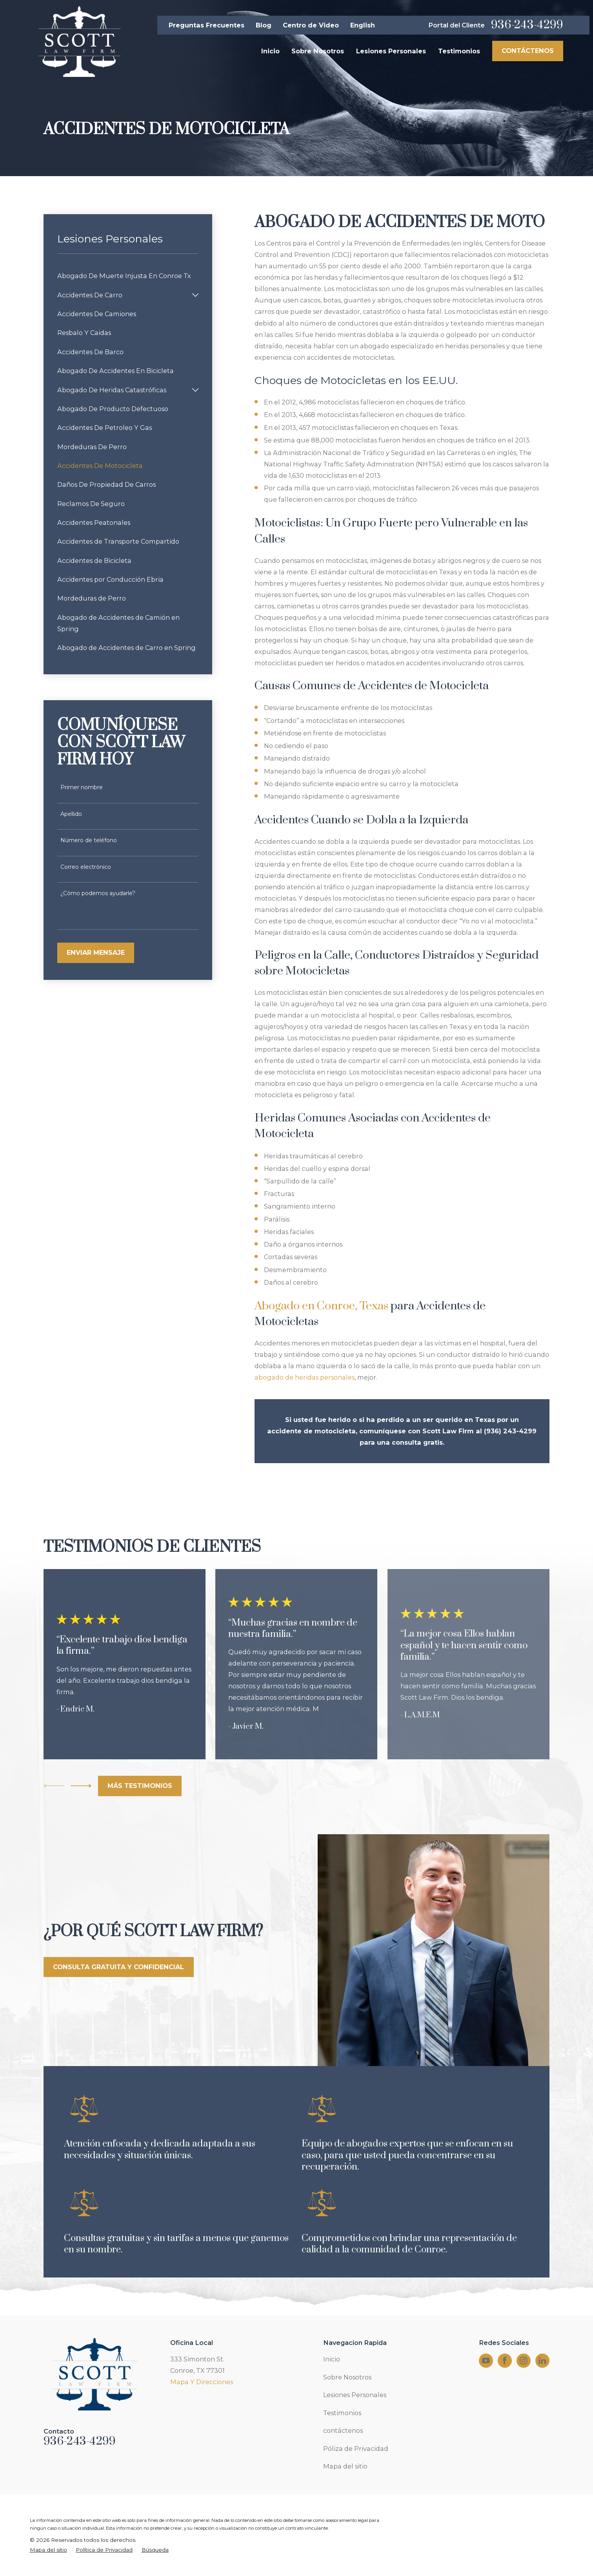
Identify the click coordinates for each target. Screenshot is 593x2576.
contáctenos (343, 2430)
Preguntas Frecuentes (206, 25)
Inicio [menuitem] (270, 51)
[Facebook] (504, 2360)
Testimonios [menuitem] (459, 51)
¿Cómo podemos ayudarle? (97, 893)
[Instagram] (523, 2360)
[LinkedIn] (542, 2360)
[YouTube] (485, 2360)
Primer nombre (81, 787)
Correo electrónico (85, 867)
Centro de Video (311, 25)
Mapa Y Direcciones (201, 2382)
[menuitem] (128, 276)
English (362, 25)
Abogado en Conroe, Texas (321, 1306)
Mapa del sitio (345, 2466)
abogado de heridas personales (305, 1377)
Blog (263, 25)
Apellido (71, 814)
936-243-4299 (527, 25)
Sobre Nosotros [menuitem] (317, 51)
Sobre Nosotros (347, 2377)
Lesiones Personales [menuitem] (391, 51)
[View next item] (81, 1785)
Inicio (331, 2359)
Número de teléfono (88, 840)
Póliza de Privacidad (355, 2448)
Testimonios (342, 2413)
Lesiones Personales (354, 2395)
